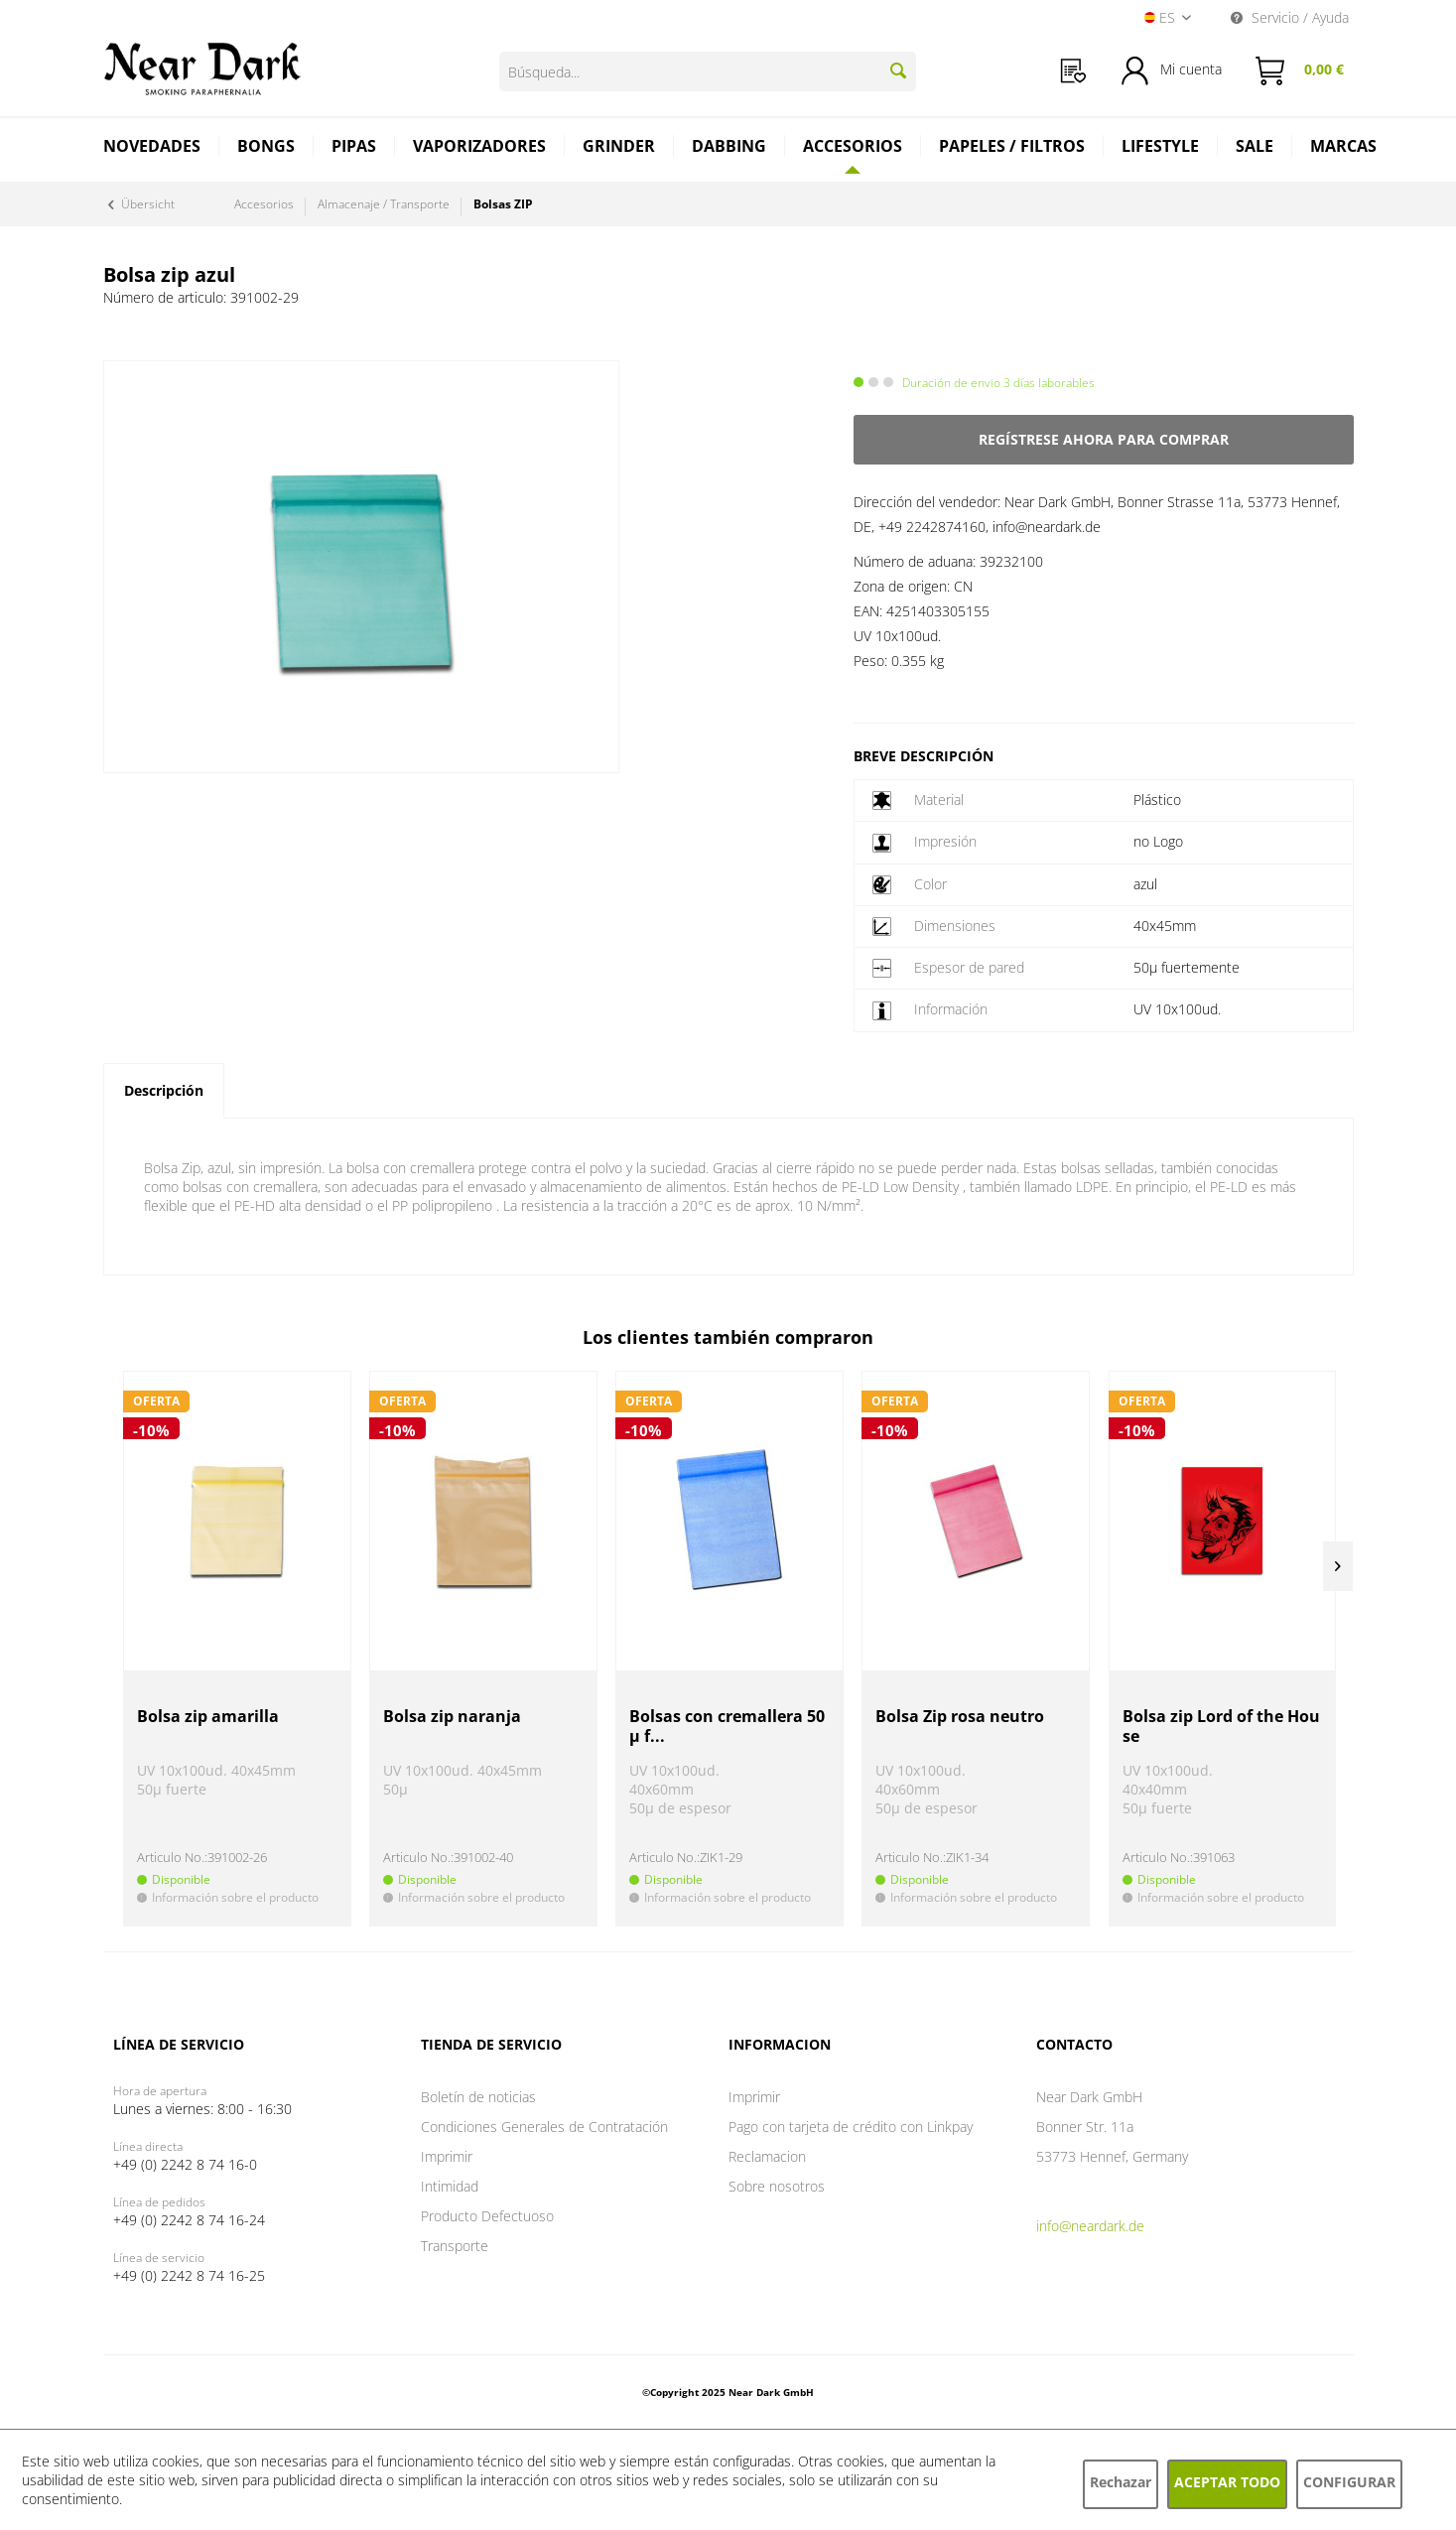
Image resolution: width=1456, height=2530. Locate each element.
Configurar (1349, 2481)
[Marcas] (1343, 148)
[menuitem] (1073, 71)
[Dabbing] (729, 148)
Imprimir (446, 2156)
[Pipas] (354, 148)
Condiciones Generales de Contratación (544, 2126)
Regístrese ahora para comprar (1104, 439)
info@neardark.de (1090, 2225)
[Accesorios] (853, 146)
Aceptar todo (1227, 2481)
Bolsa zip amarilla (208, 1716)
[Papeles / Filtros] (1012, 148)
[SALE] (1255, 148)
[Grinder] (619, 148)
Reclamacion (767, 2156)
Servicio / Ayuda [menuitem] (1290, 17)
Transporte (454, 2245)
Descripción (163, 1090)
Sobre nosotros (776, 2186)
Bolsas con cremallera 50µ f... (727, 1726)
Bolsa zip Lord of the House (1221, 1726)
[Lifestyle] (1161, 148)
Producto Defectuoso (487, 2215)
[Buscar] (898, 70)
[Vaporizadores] (480, 148)
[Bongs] (266, 148)
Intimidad (449, 2186)
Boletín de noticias (478, 2096)
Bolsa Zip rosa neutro (959, 1716)
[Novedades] (152, 148)
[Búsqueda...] (707, 71)
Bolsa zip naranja (452, 1716)
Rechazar (1120, 2481)
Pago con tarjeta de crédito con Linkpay (850, 2126)
